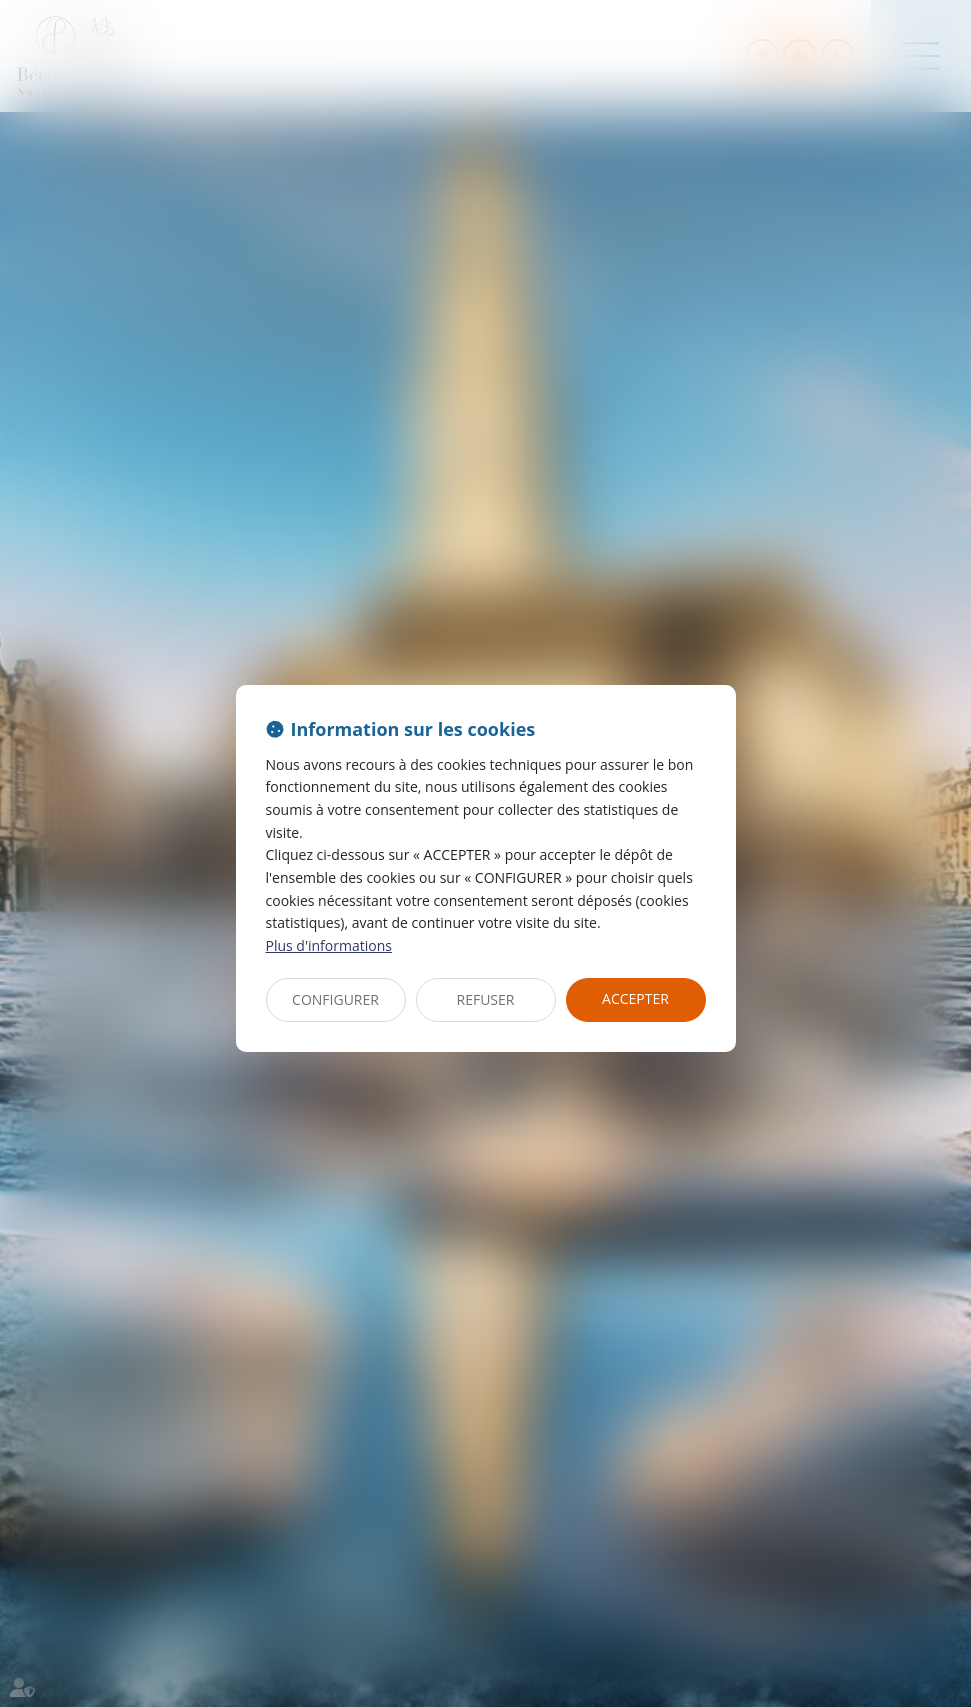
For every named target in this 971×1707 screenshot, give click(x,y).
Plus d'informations (329, 945)
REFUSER (486, 999)
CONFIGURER (335, 999)
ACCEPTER (635, 998)
